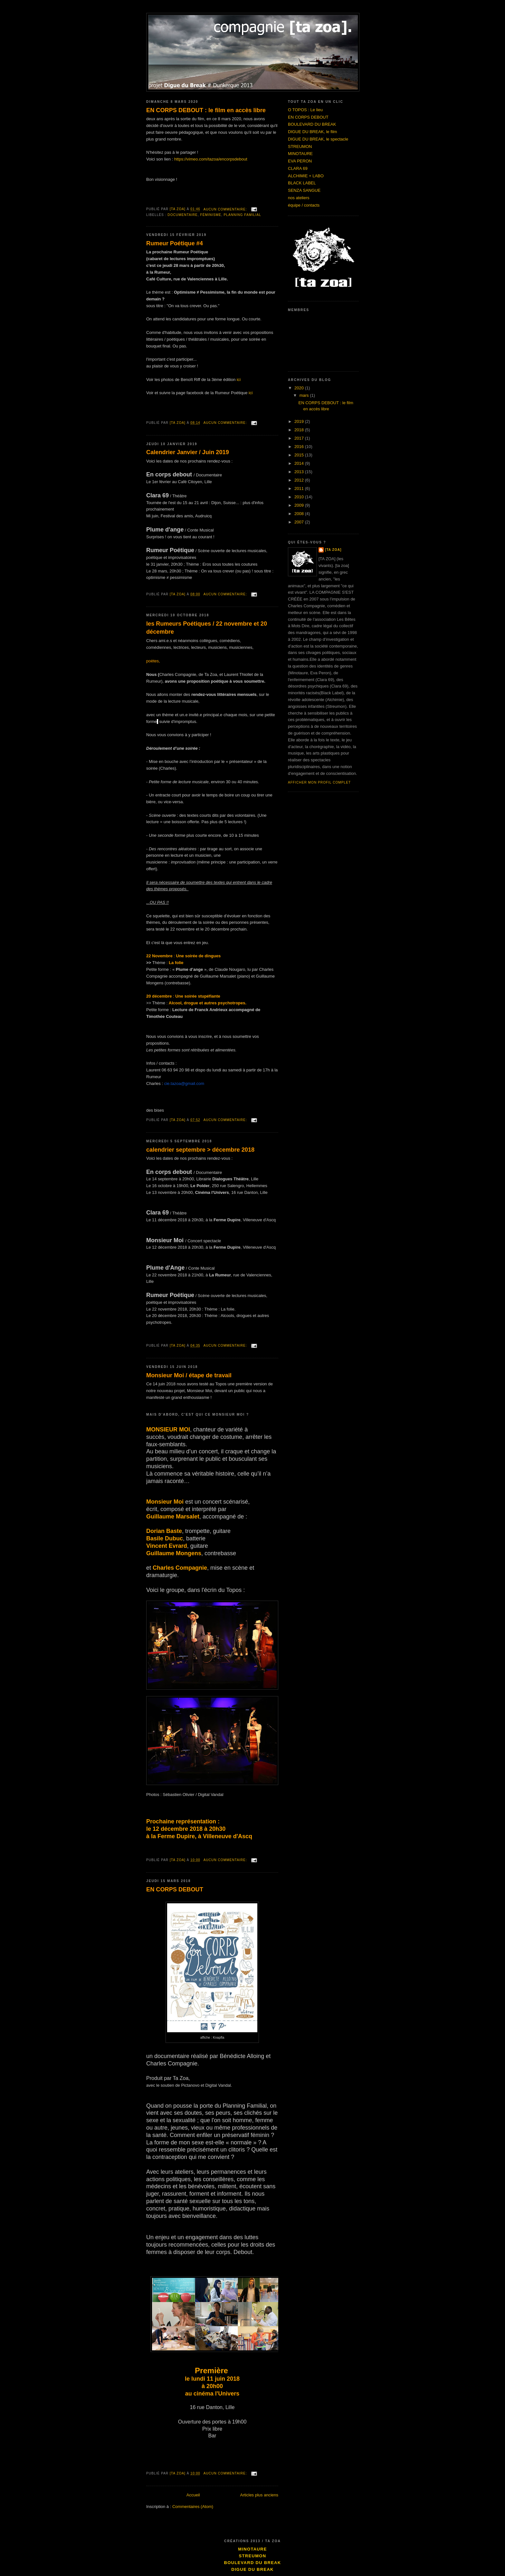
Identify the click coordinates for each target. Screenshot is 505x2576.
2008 (299, 513)
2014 (299, 463)
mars (305, 395)
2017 (299, 438)
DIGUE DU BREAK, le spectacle (318, 139)
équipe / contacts (303, 205)
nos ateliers (298, 197)
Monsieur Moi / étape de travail (189, 1375)
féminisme (210, 215)
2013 (299, 471)
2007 (299, 522)
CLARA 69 (298, 168)
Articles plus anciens (259, 2495)
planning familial (242, 215)
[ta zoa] (333, 549)
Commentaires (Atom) (192, 2506)
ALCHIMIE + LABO (306, 175)
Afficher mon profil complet (319, 782)
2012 (299, 480)
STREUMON (300, 146)
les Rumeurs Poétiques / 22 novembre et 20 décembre (206, 627)
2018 (299, 429)
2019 (299, 421)
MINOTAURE (300, 153)
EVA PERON (300, 161)
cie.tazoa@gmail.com (184, 1083)
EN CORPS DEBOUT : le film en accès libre (206, 110)
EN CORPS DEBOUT (174, 1889)
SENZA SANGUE (304, 190)
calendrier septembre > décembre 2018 (200, 1150)
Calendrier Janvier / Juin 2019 (187, 452)
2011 (299, 488)
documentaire (182, 215)
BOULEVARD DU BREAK (312, 124)
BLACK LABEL (302, 183)
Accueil (193, 2495)
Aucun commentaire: (226, 209)
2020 (299, 387)
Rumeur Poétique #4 (174, 243)
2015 (299, 455)
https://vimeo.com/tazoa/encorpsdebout (210, 159)
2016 (299, 446)
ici (239, 379)
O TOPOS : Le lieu (305, 109)
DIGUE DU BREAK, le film (312, 131)
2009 (299, 505)
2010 (299, 496)
